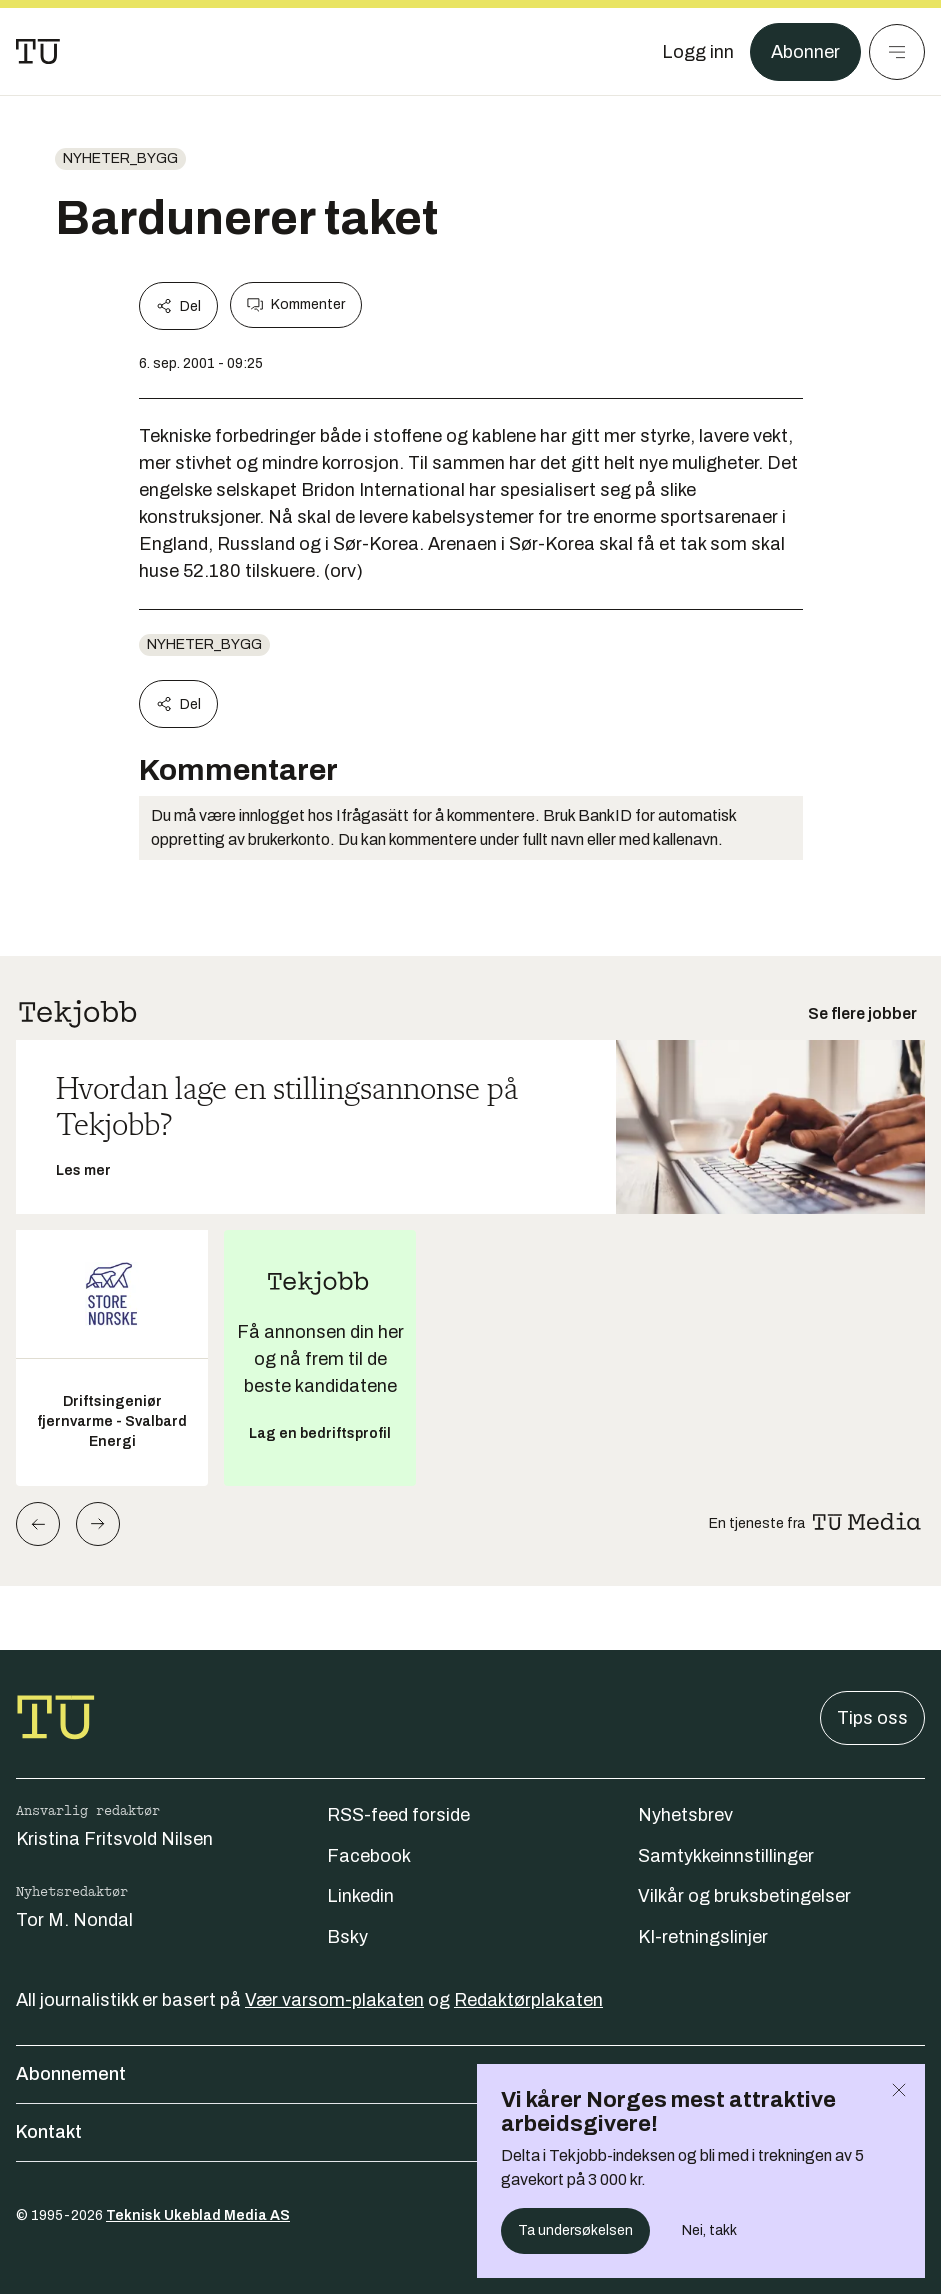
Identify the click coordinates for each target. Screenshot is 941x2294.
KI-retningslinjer (703, 1937)
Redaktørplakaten (528, 2000)
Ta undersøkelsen (575, 2230)
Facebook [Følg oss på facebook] (369, 1856)
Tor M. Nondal (74, 1920)
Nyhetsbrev (685, 1815)
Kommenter (296, 305)
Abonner (805, 52)
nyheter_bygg (120, 158)
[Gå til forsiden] (38, 52)
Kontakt (470, 2132)
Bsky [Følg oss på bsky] (347, 1937)
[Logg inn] (698, 52)
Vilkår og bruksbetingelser (744, 1896)
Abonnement (470, 2074)
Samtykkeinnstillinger (726, 1856)
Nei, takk (709, 2230)
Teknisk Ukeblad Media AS (198, 2215)
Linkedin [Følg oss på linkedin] (360, 1896)
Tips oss (872, 1718)
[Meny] (897, 52)
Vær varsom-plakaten (334, 2000)
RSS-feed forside (398, 1815)
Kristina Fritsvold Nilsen (114, 1839)
